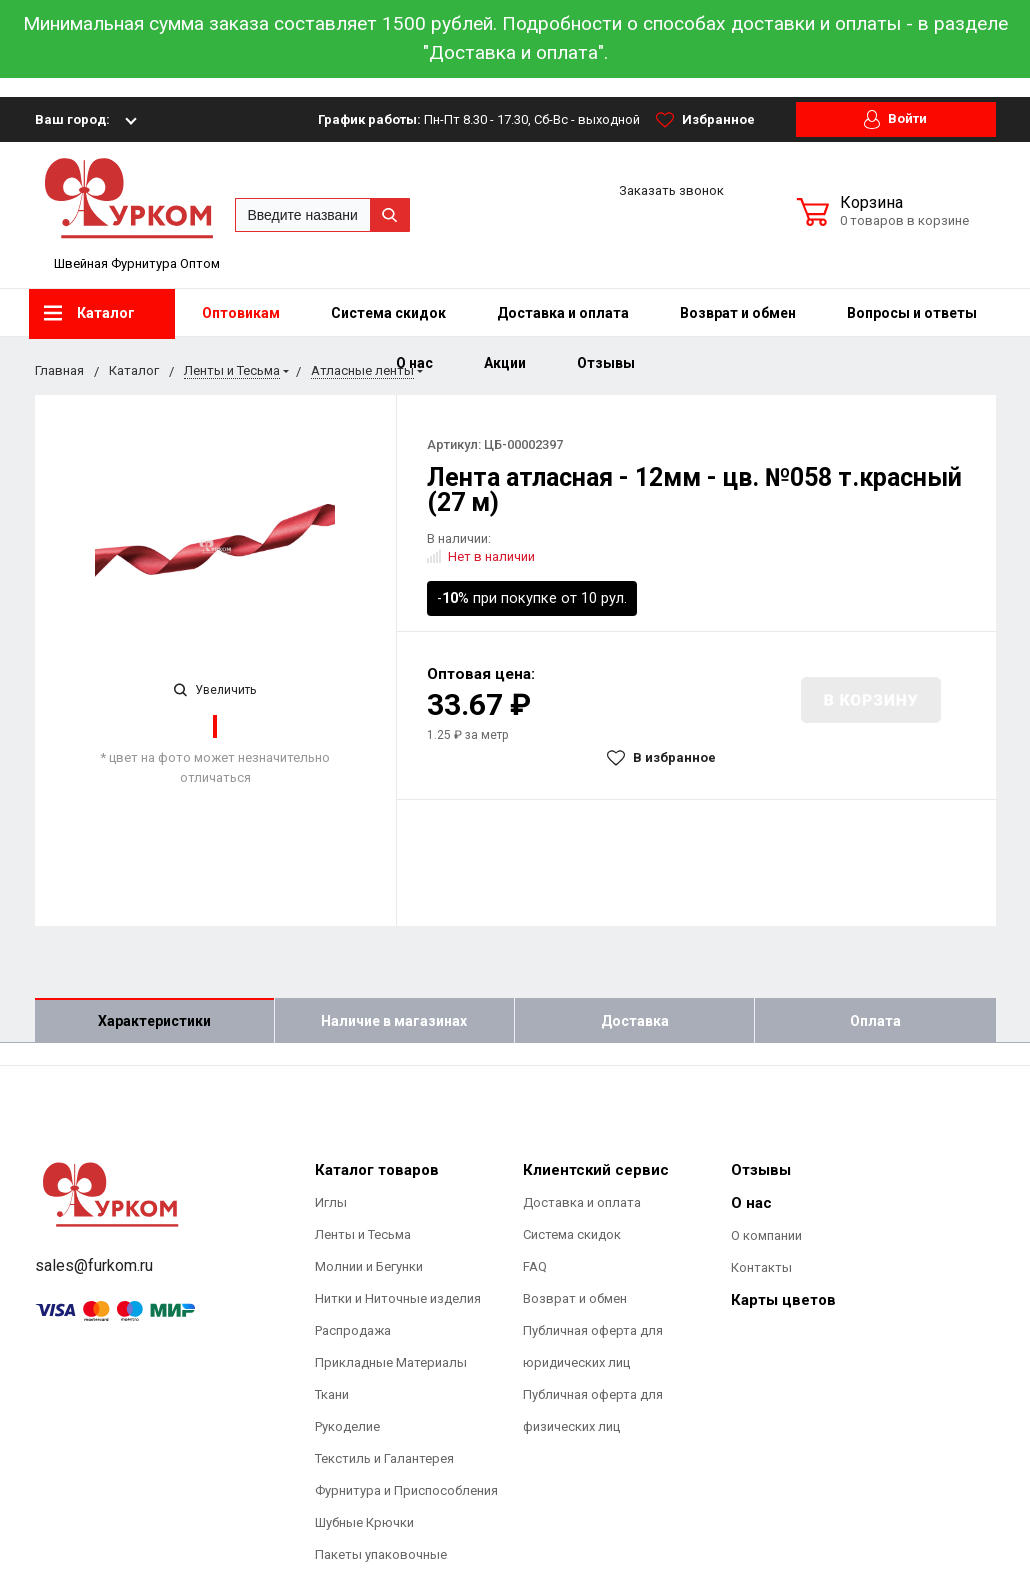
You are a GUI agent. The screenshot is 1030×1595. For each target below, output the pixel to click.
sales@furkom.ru (94, 1265)
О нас (751, 1203)
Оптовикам (241, 313)
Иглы (331, 1202)
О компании (766, 1235)
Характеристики (154, 1021)
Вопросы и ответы (912, 313)
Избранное (705, 120)
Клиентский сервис (596, 1170)
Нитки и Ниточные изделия (398, 1298)
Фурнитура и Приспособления (406, 1490)
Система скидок (388, 313)
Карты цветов (783, 1300)
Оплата (875, 1021)
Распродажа (353, 1330)
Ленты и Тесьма (363, 1234)
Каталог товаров (377, 1170)
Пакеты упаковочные (381, 1554)
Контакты (761, 1267)
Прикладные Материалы (391, 1362)
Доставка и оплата (563, 313)
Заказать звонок (671, 190)
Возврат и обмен (738, 313)
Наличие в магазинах (394, 1021)
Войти (895, 119)
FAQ (535, 1266)
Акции (505, 363)
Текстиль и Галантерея (384, 1458)
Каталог (89, 313)
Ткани (332, 1394)
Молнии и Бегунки (369, 1266)
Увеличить (215, 690)
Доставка (635, 1021)
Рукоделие (347, 1426)
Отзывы (606, 363)
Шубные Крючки (364, 1522)
